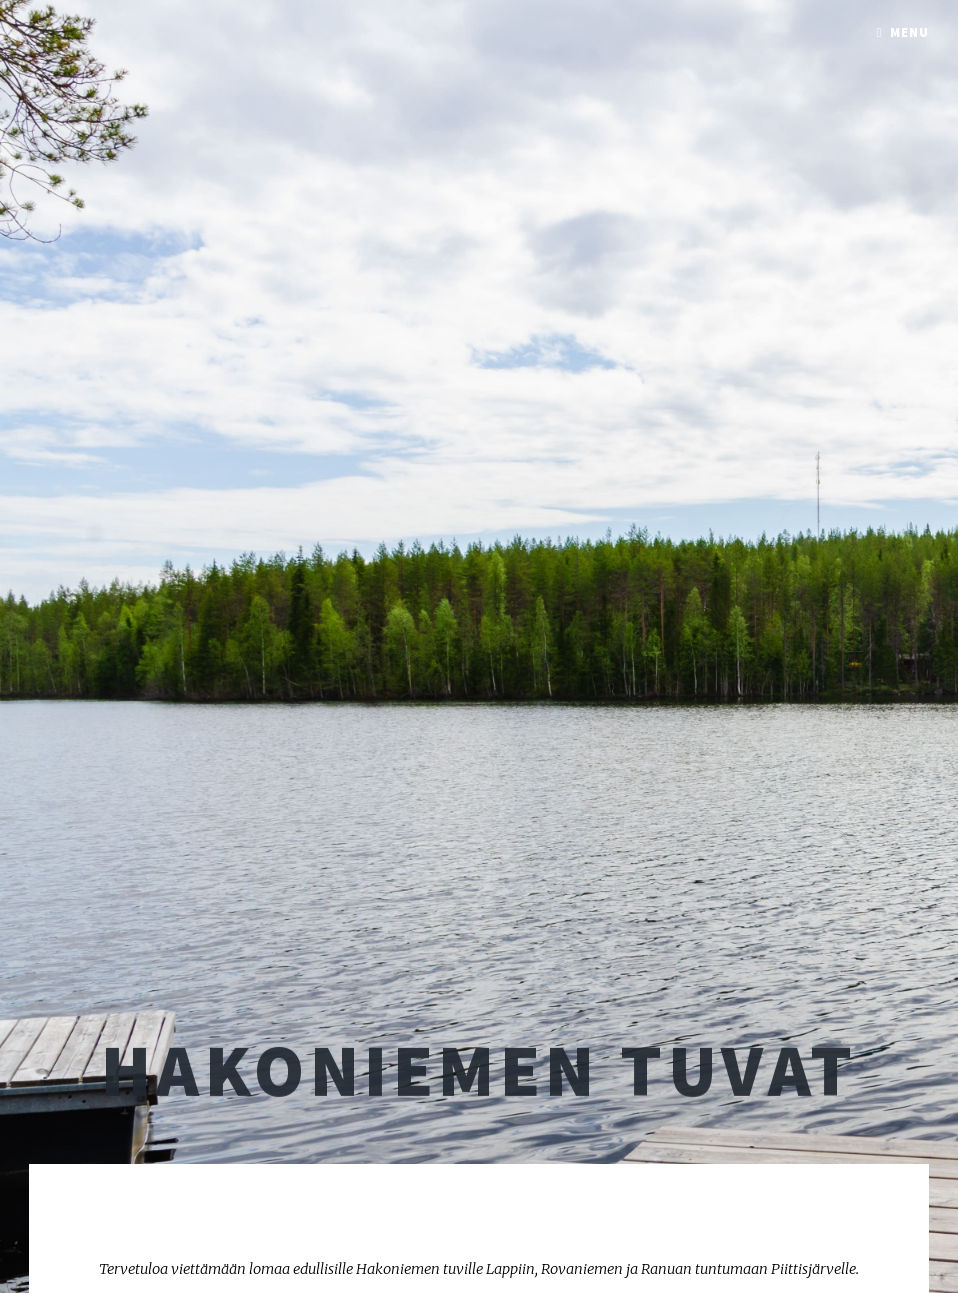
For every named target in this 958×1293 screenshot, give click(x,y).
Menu (909, 32)
